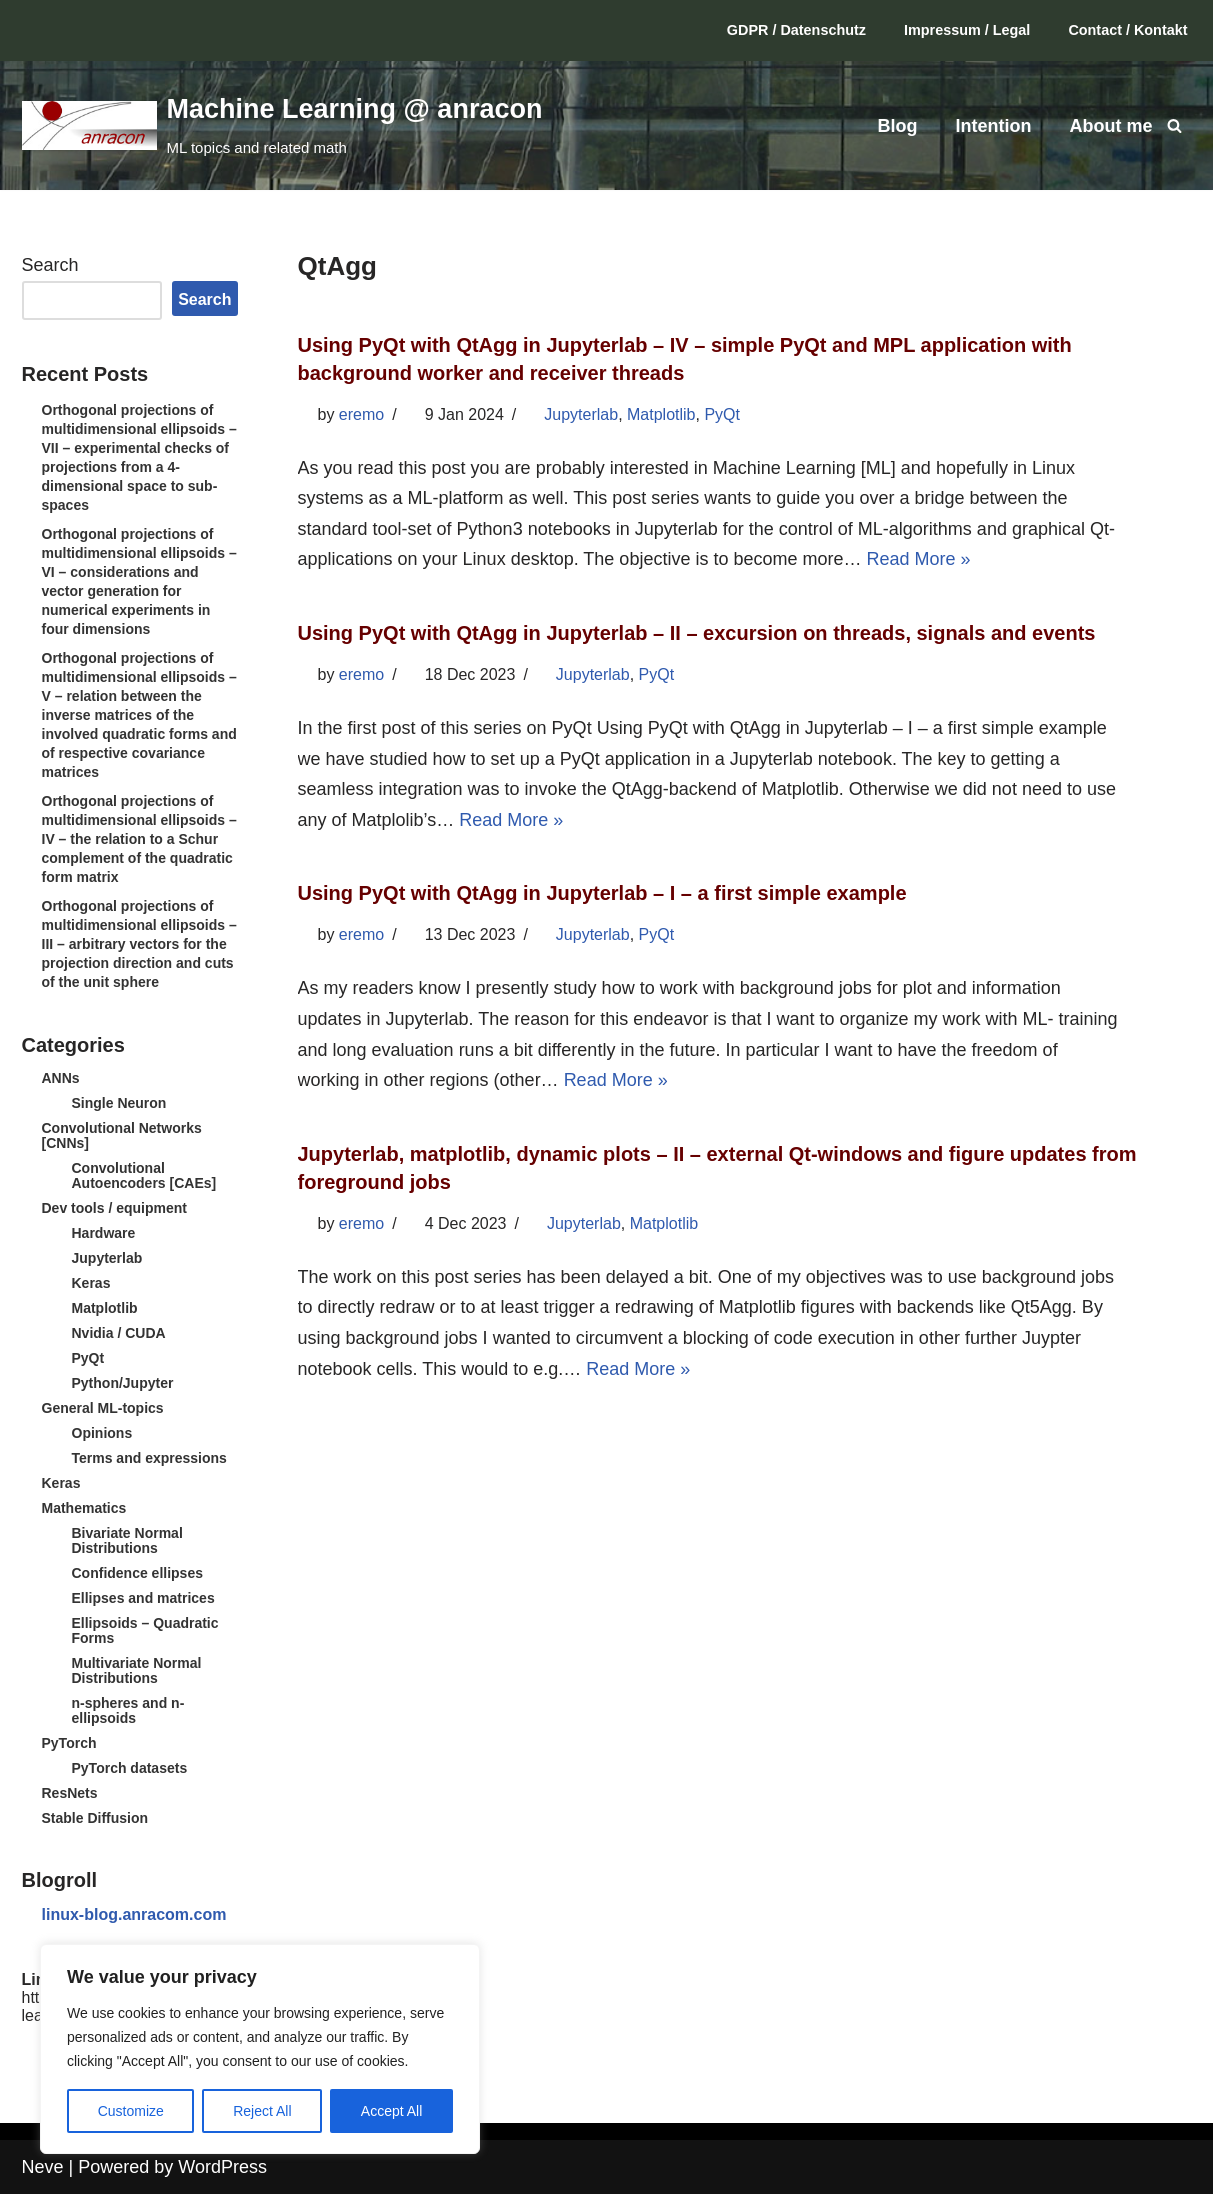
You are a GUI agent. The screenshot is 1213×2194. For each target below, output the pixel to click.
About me (1111, 126)
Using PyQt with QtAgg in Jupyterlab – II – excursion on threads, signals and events (697, 633)
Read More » (918, 559)
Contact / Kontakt (1127, 30)
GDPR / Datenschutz (796, 30)
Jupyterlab (107, 1258)
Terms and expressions (149, 1458)
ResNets (70, 1793)
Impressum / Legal (967, 30)
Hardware (104, 1233)
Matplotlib (105, 1308)
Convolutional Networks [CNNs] (122, 1135)
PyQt (88, 1358)
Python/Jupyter (123, 1383)
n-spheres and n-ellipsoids (128, 1710)
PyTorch (69, 1743)
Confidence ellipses (137, 1573)
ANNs (61, 1078)
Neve (43, 2167)
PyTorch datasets (130, 1768)
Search (50, 265)
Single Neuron (119, 1103)
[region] (260, 2049)
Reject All (262, 2111)
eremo (361, 414)
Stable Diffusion (95, 1818)
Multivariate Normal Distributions (137, 1670)
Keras (91, 1283)
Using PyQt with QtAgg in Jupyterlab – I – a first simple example (602, 893)
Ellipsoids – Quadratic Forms (145, 1630)
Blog (898, 126)
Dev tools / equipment (114, 1208)
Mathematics (84, 1508)
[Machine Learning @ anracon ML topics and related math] (282, 125)
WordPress (222, 2167)
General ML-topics (103, 1408)
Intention (994, 126)
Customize (131, 2111)
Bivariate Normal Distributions (127, 1540)
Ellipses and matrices (143, 1598)
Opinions (102, 1433)
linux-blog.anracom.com (134, 1914)
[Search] (1174, 125)
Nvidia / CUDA (119, 1333)
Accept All (391, 2111)
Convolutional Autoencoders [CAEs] (144, 1175)
